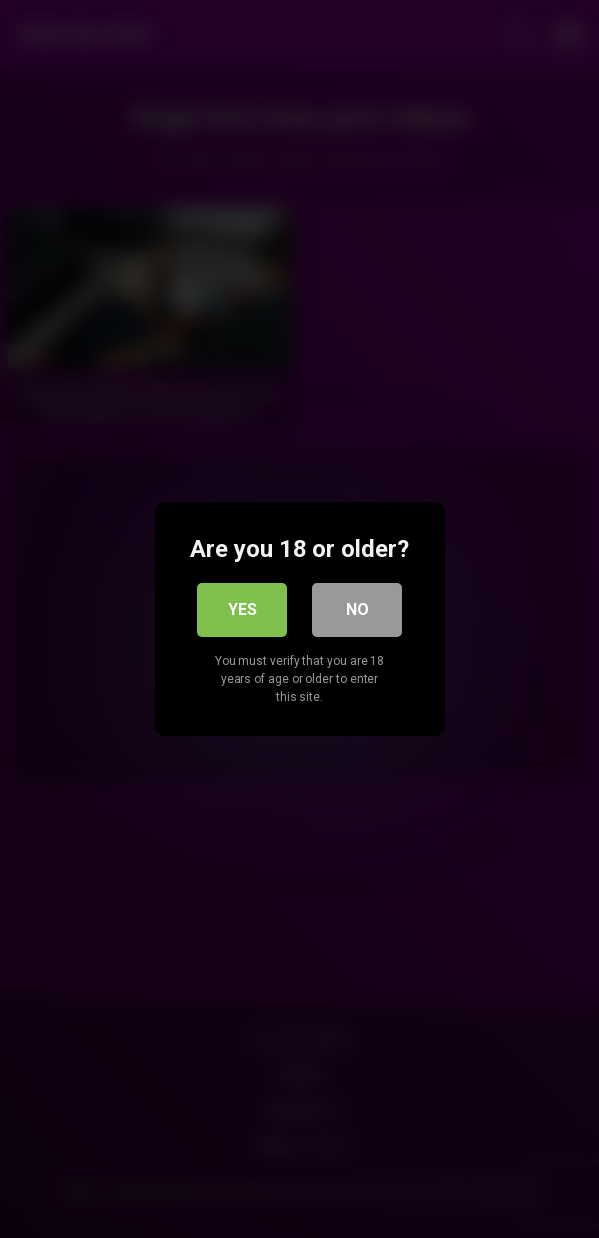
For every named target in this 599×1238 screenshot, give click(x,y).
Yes (242, 609)
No (357, 609)
